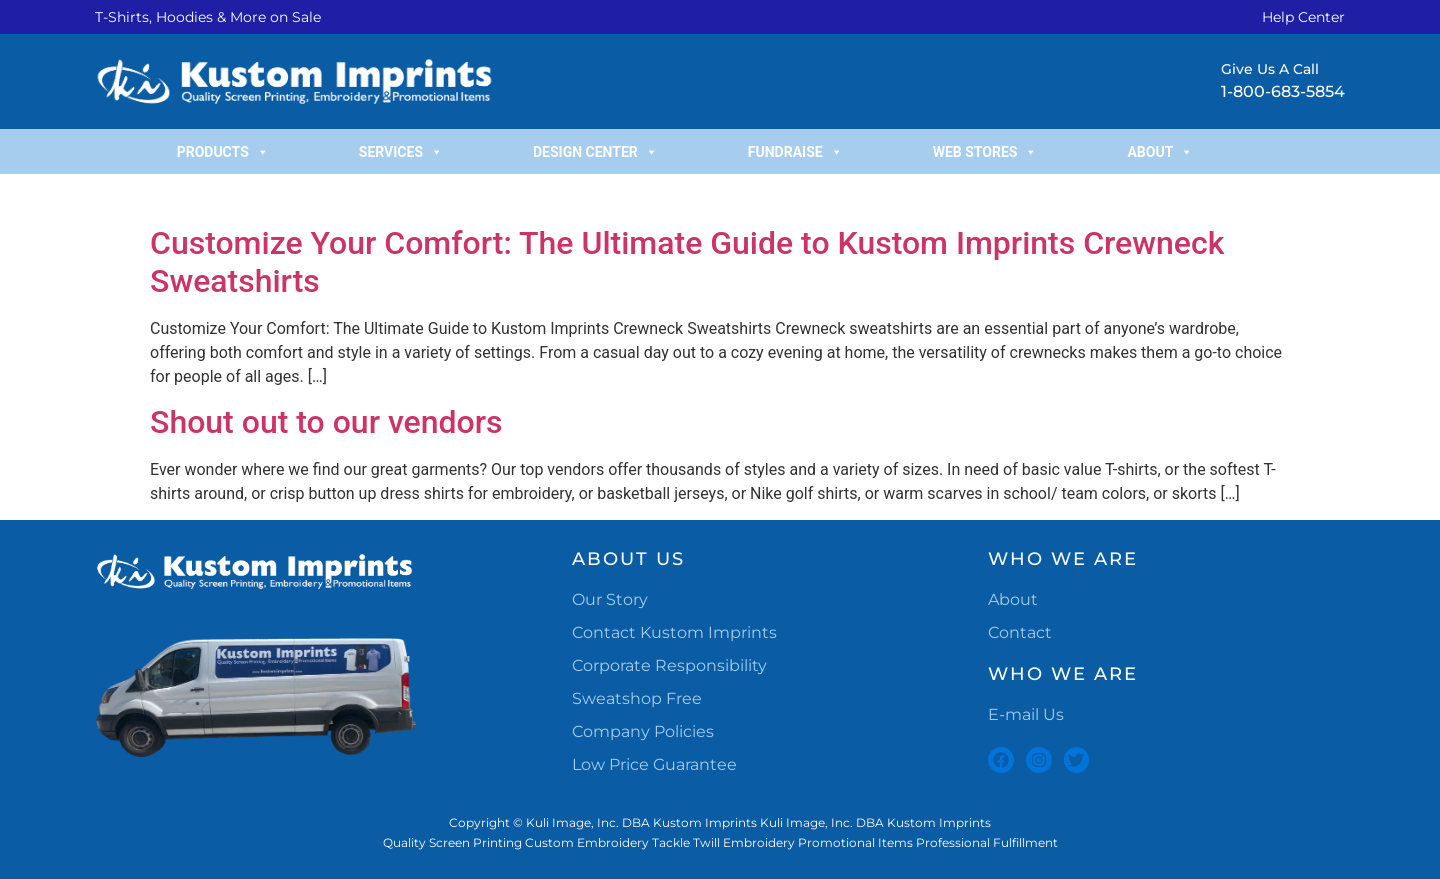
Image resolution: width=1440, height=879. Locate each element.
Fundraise (795, 152)
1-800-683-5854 (1283, 91)
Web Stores (985, 152)
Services (401, 152)
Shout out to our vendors (326, 422)
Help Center (1303, 17)
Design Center (595, 152)
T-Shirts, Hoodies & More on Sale (208, 17)
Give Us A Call (1270, 69)
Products (223, 152)
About (1160, 152)
